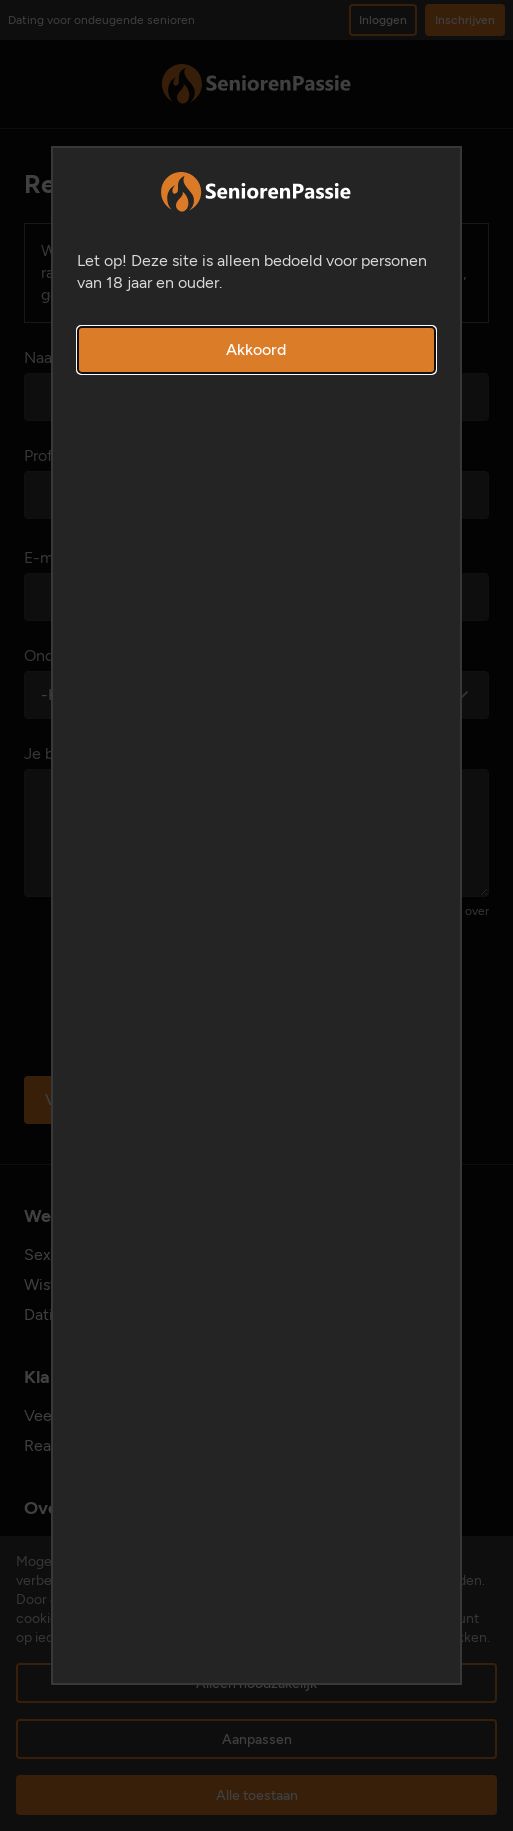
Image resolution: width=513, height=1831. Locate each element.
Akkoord (256, 349)
